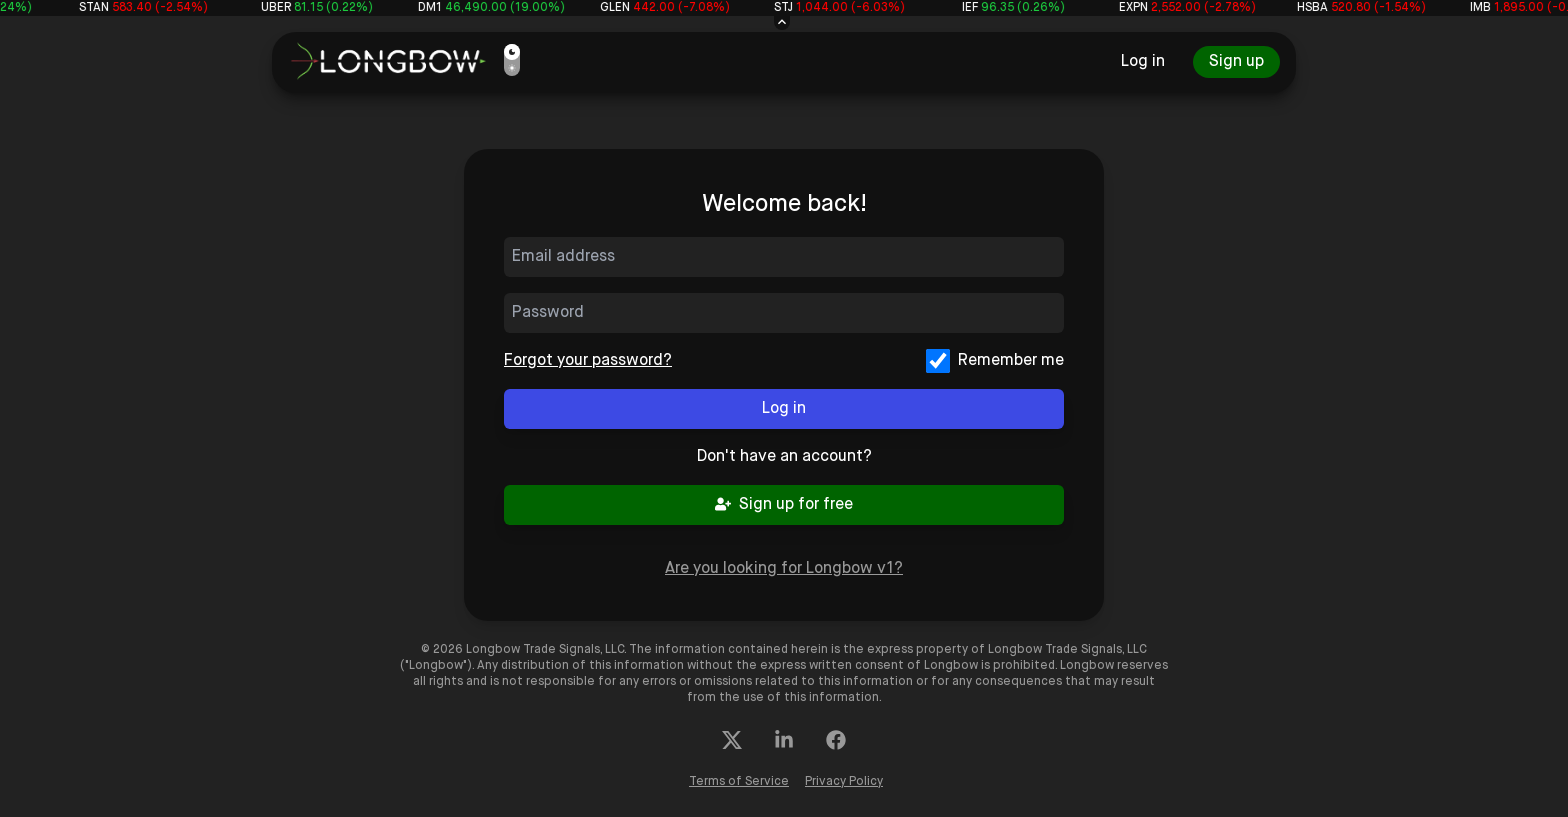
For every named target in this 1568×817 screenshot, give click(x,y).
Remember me (1011, 360)
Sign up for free (784, 504)
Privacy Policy (844, 782)
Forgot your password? (588, 360)
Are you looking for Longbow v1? (784, 568)
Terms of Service (739, 782)
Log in (1143, 61)
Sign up (1236, 61)
